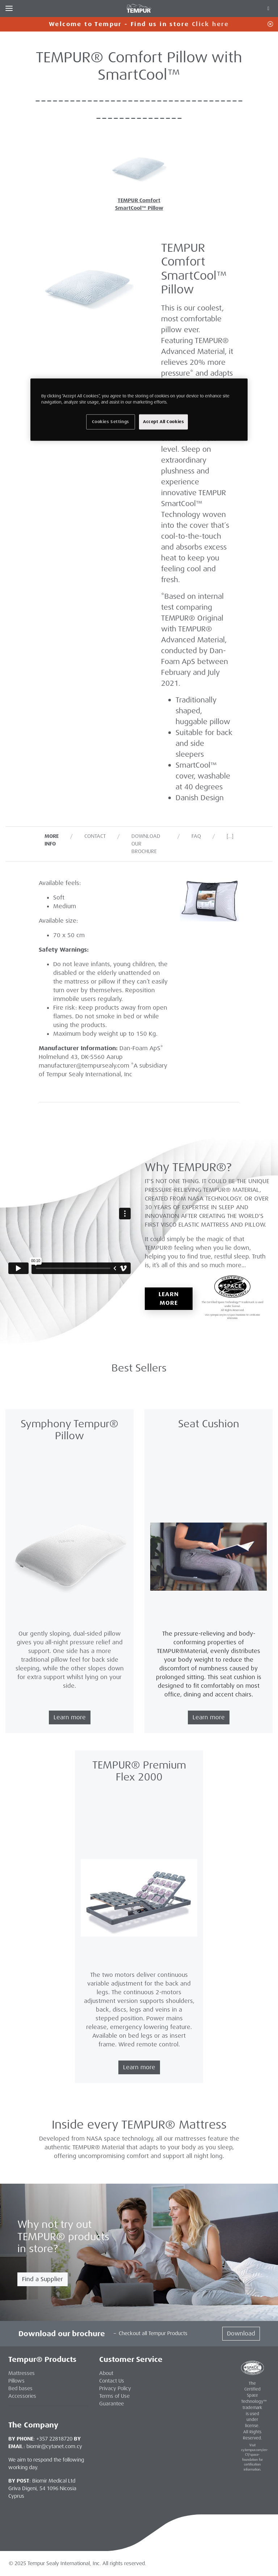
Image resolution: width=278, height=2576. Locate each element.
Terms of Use (114, 2396)
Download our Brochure (145, 844)
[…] (230, 836)
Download (241, 2333)
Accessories (22, 2396)
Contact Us (111, 2380)
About (106, 2373)
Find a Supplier (42, 2279)
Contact (95, 836)
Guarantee (111, 2403)
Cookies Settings (110, 421)
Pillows (16, 2380)
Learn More (169, 1298)
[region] (139, 409)
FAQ (196, 836)
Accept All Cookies (163, 421)
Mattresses (21, 2373)
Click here (210, 24)
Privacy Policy (115, 2388)
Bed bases (20, 2388)
